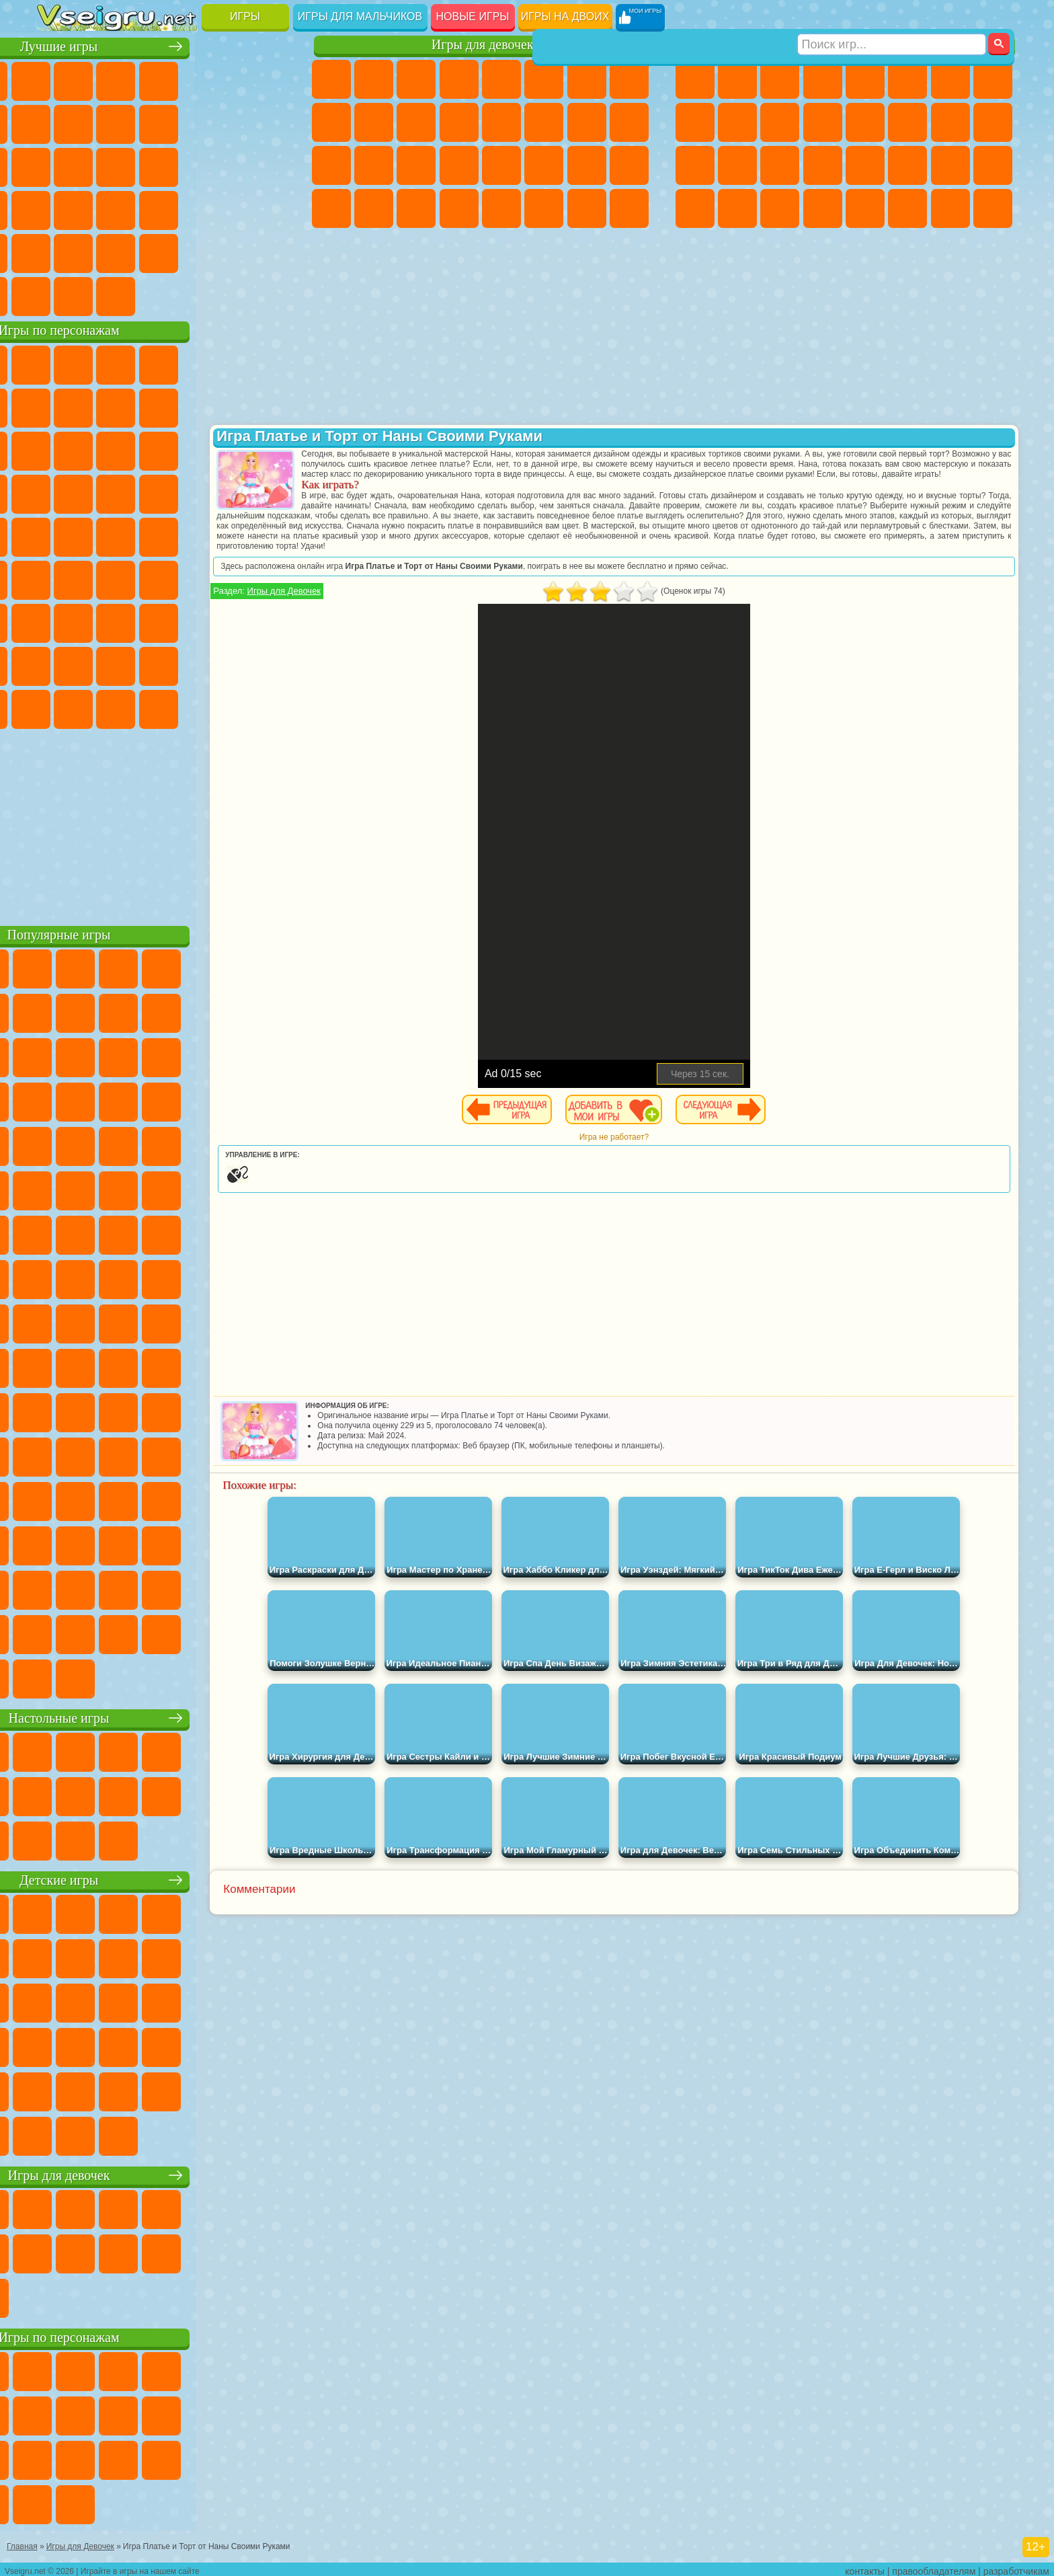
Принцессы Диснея (543, 165)
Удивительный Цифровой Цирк (269, 707)
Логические (99, 165)
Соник (99, 492)
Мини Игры (141, 208)
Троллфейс (141, 406)
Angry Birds (99, 449)
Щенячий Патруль (141, 363)
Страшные (57, 165)
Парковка (695, 79)
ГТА (907, 165)
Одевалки (459, 122)
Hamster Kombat (227, 707)
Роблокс (227, 621)
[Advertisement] (166, 823)
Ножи (269, 165)
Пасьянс (184, 165)
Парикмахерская (501, 122)
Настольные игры (166, 1716)
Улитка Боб (57, 406)
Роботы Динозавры (737, 165)
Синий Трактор (57, 578)
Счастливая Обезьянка (184, 535)
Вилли (57, 363)
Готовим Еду (501, 208)
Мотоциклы (737, 122)
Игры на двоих (565, 16)
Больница (373, 165)
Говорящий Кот (184, 363)
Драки (865, 122)
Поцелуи (543, 122)
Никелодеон (141, 251)
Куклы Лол (629, 208)
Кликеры (141, 165)
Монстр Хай (543, 79)
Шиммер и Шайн (141, 535)
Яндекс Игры (57, 122)
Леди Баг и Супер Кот (184, 406)
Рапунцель (331, 165)
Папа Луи (586, 122)
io (269, 122)
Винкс (459, 208)
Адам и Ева (99, 535)
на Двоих (227, 79)
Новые (57, 79)
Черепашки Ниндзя (695, 122)
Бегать (779, 208)
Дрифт (992, 165)
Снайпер (950, 122)
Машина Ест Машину (865, 165)
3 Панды (227, 449)
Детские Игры (184, 79)
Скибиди (141, 707)
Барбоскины (141, 492)
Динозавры (57, 208)
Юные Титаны (269, 535)
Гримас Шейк (184, 707)
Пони (331, 79)
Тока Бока (141, 664)
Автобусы (695, 208)
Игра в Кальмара (269, 578)
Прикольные (99, 208)
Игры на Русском (227, 165)
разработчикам (1016, 2566)
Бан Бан (99, 707)
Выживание (779, 165)
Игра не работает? (658, 1147)
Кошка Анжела (331, 122)
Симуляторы (141, 79)
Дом (586, 208)
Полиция (695, 165)
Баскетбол (269, 251)
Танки (822, 79)
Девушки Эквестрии (373, 79)
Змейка (269, 208)
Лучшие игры (165, 45)
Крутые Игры (184, 251)
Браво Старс (227, 578)
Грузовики (822, 122)
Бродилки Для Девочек (586, 79)
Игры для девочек (483, 45)
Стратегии (779, 79)
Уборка (373, 208)
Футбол (737, 79)
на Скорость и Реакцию (184, 208)
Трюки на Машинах (227, 208)
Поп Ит (99, 122)
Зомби (865, 79)
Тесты (501, 79)
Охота (992, 208)
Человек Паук (269, 492)
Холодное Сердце (373, 122)
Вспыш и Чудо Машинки (57, 492)
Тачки (269, 449)
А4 (57, 621)
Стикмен (779, 122)
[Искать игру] (892, 17)
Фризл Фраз (57, 535)
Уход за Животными (543, 208)
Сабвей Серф (57, 449)
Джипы (907, 208)
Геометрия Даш (141, 122)
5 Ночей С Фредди (269, 363)
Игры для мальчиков (360, 16)
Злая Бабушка (227, 406)
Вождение (57, 294)
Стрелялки (822, 208)
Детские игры (165, 1878)
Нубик (269, 621)
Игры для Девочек (374, 601)
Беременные (629, 122)
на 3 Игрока (99, 251)
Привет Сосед (57, 664)
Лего (269, 406)
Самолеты (865, 208)
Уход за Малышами (629, 165)
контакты (865, 2566)
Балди (99, 621)
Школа (227, 251)
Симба (227, 664)
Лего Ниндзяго (227, 363)
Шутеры (737, 208)
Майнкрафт (950, 79)
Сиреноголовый (141, 578)
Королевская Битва (907, 79)
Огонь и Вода (416, 79)
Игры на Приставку (227, 294)
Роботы (992, 122)
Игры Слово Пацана (269, 664)
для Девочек (99, 79)
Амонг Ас (184, 578)
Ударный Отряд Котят (184, 492)
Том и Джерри (227, 535)
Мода (586, 165)
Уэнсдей (57, 707)
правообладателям (933, 2566)
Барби (459, 79)
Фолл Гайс (99, 578)
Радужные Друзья (99, 664)
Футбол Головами (99, 294)
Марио (227, 492)
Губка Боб (99, 363)
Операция (459, 165)
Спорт (184, 122)
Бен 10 (950, 165)
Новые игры (473, 16)
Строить (184, 294)
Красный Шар (99, 406)
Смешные (227, 122)
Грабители (822, 165)
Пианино (416, 208)
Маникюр (416, 165)
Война (141, 294)
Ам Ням (141, 449)
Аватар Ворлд (184, 664)
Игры (245, 16)
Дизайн (331, 208)
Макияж (501, 165)
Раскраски (629, 79)
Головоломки (57, 251)
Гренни (141, 621)
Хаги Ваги (184, 621)
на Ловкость (269, 79)
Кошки (416, 122)
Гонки (907, 122)
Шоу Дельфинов (184, 449)
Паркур (950, 208)
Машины (992, 79)
